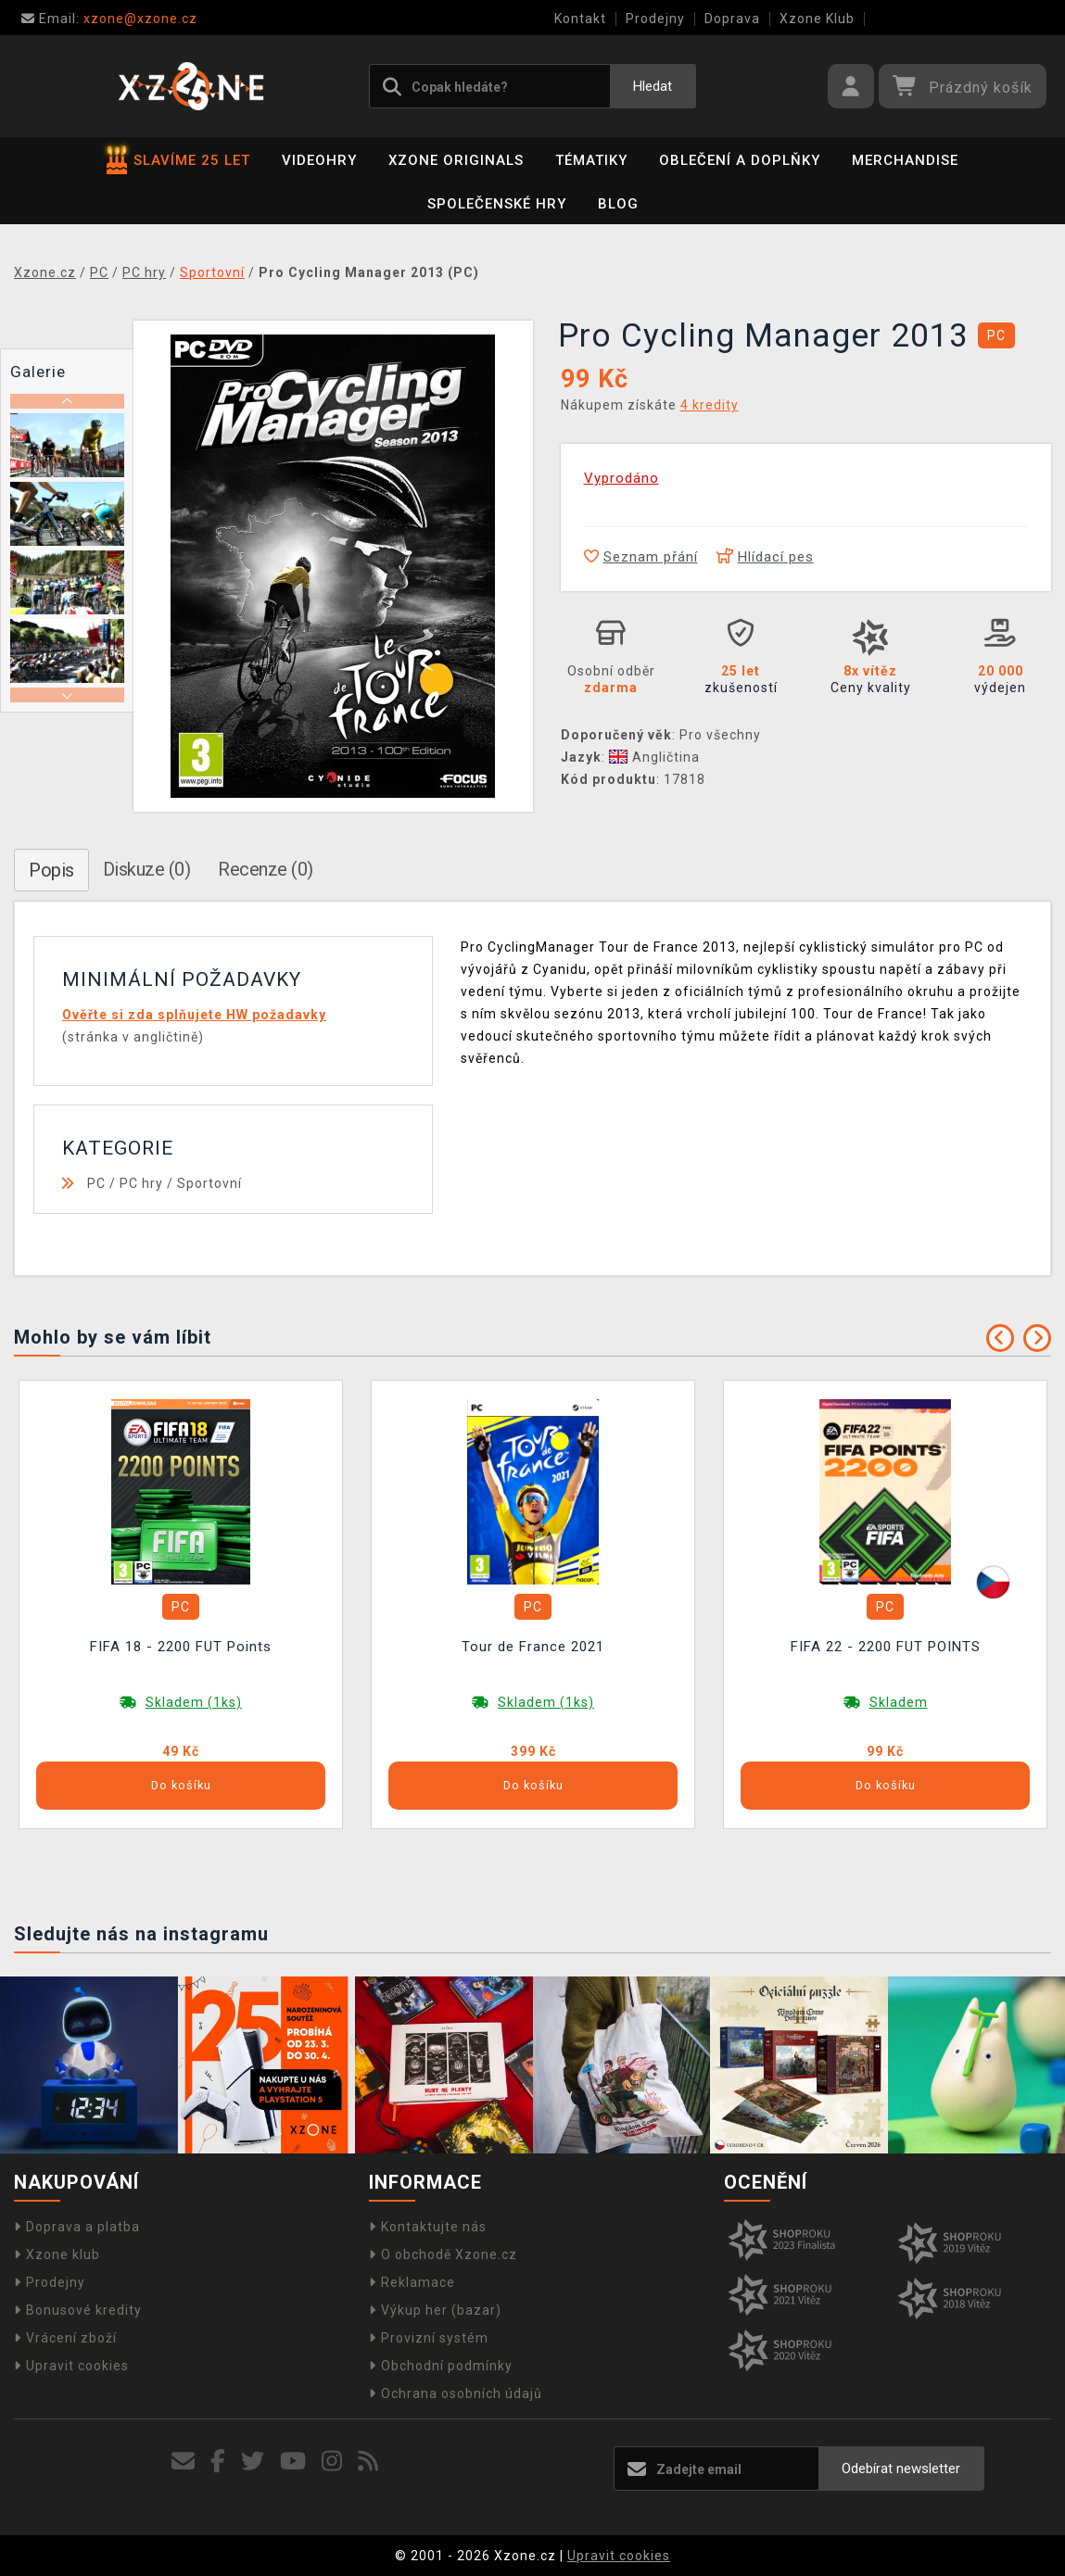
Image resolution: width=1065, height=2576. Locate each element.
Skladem (898, 1702)
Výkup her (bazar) (435, 2310)
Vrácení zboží (65, 2337)
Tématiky (591, 160)
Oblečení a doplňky (739, 160)
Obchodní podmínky (441, 2365)
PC (96, 1183)
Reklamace (412, 2282)
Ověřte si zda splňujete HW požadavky (194, 1014)
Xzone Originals (456, 160)
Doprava (732, 18)
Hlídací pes (765, 557)
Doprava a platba (77, 2226)
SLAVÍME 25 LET (178, 160)
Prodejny (655, 18)
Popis (51, 870)
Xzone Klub (817, 18)
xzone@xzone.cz (109, 18)
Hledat (652, 86)
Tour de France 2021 (533, 1646)
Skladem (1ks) (194, 1702)
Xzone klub (57, 2254)
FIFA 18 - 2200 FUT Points (181, 1646)
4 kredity (709, 405)
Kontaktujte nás (428, 2226)
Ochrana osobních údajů (455, 2393)
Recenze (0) (265, 869)
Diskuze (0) (147, 869)
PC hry (141, 1183)
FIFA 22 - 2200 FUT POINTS (886, 1646)
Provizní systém (428, 2337)
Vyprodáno (621, 478)
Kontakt (580, 18)
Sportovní (209, 1183)
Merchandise (905, 160)
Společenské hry (496, 204)
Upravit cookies (71, 2365)
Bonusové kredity (78, 2310)
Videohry (319, 160)
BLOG (618, 204)
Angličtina (654, 757)
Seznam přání (641, 557)
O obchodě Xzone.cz (443, 2254)
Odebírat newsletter (901, 2468)
